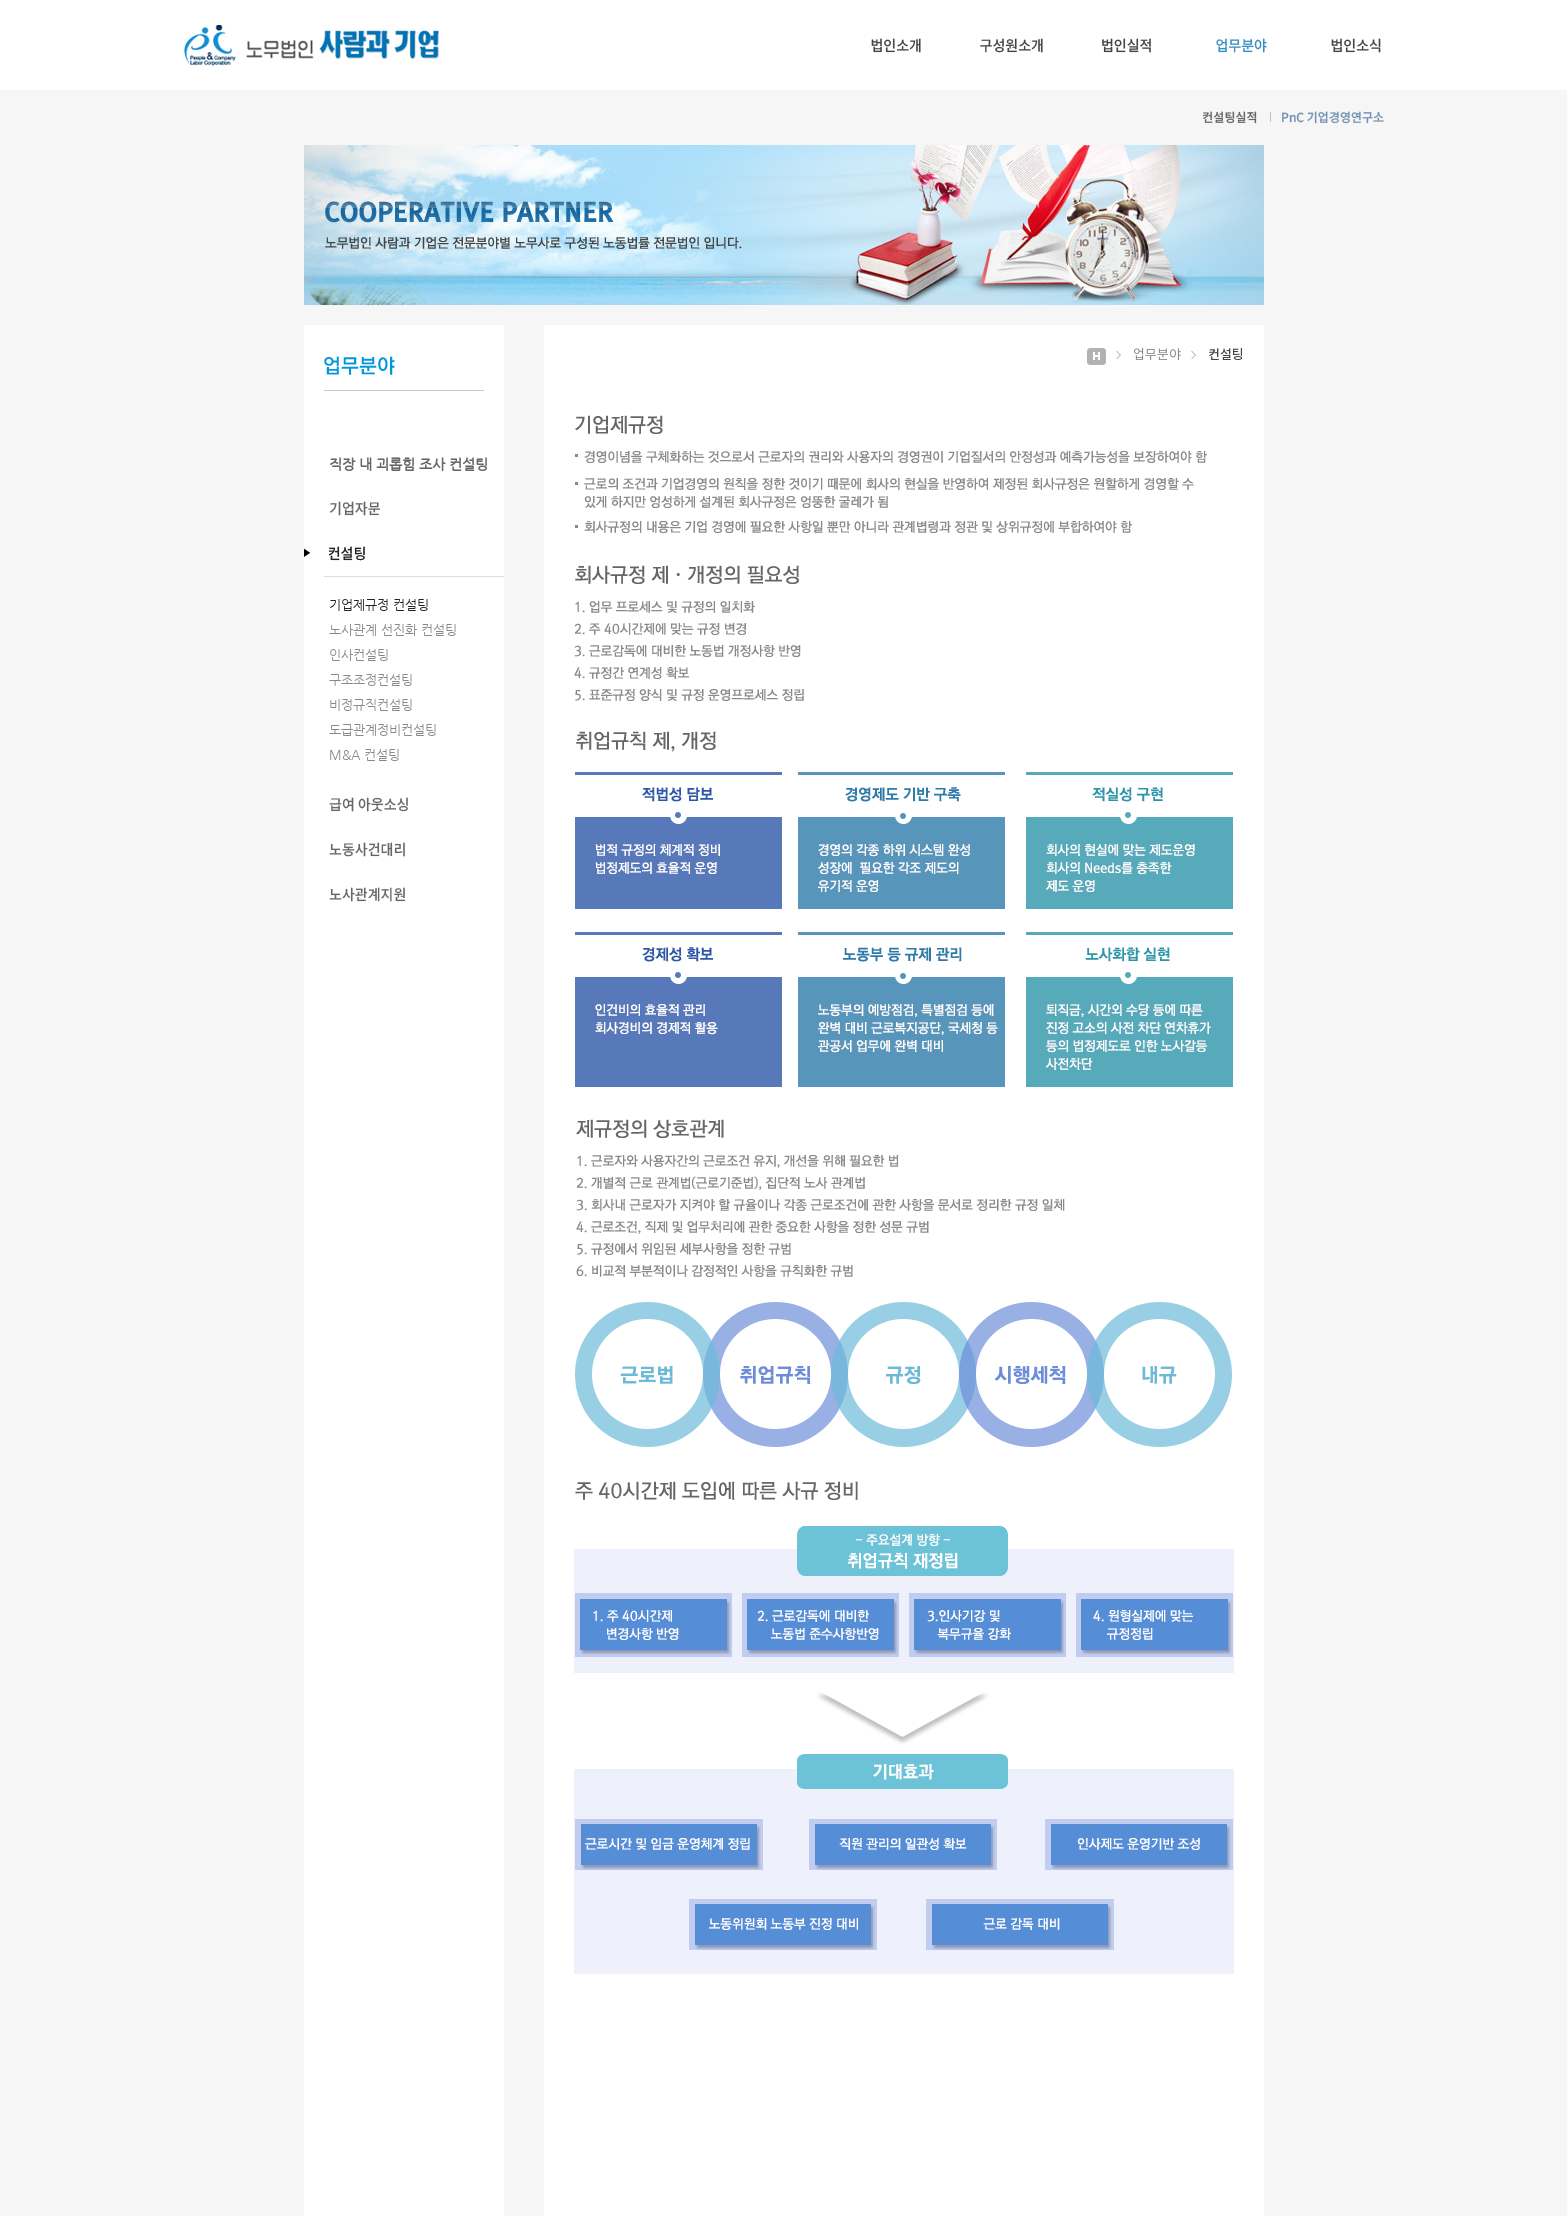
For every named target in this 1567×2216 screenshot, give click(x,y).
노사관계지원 (414, 894)
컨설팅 (414, 553)
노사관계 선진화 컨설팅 (393, 629)
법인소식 (1356, 45)
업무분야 (1241, 45)
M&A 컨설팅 (364, 754)
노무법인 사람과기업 (312, 45)
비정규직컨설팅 (371, 704)
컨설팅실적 (1230, 117)
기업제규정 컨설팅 (379, 604)
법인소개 (896, 45)
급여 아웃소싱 (414, 804)
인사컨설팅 (359, 654)
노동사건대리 (414, 849)
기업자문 (414, 508)
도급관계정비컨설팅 (383, 729)
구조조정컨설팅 (371, 679)
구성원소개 (1011, 45)
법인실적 (1126, 45)
